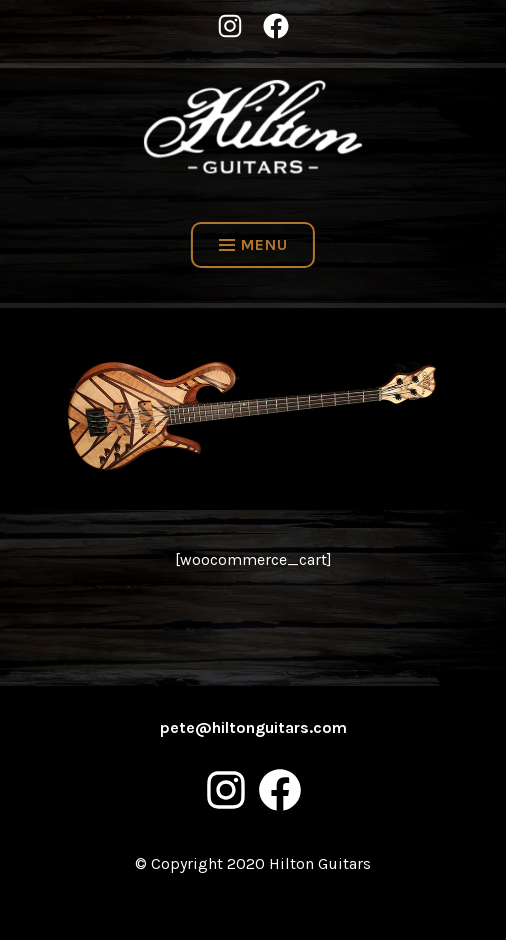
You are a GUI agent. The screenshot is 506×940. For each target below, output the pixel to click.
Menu (253, 244)
